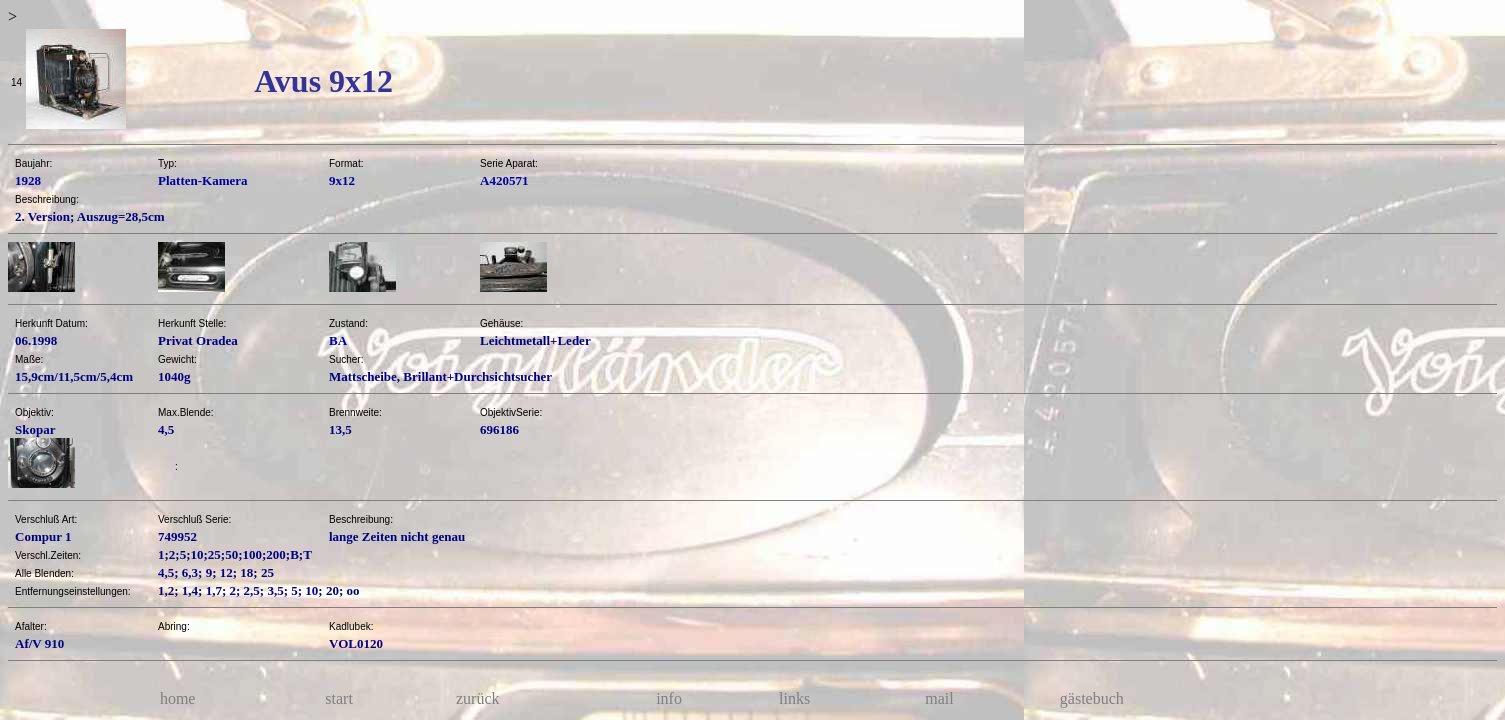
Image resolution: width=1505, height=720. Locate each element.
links (794, 698)
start (339, 698)
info (669, 698)
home (178, 698)
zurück (478, 698)
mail (939, 698)
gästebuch (1092, 698)
